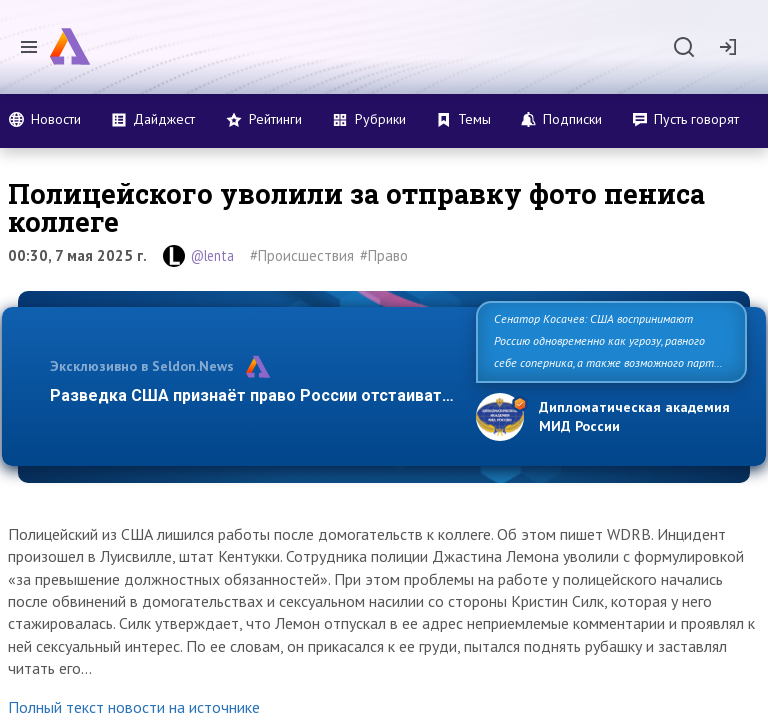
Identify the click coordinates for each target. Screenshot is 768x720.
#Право (384, 255)
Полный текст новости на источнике (134, 707)
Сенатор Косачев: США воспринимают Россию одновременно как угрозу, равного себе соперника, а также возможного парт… (608, 340)
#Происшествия (302, 255)
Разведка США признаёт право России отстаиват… (252, 395)
